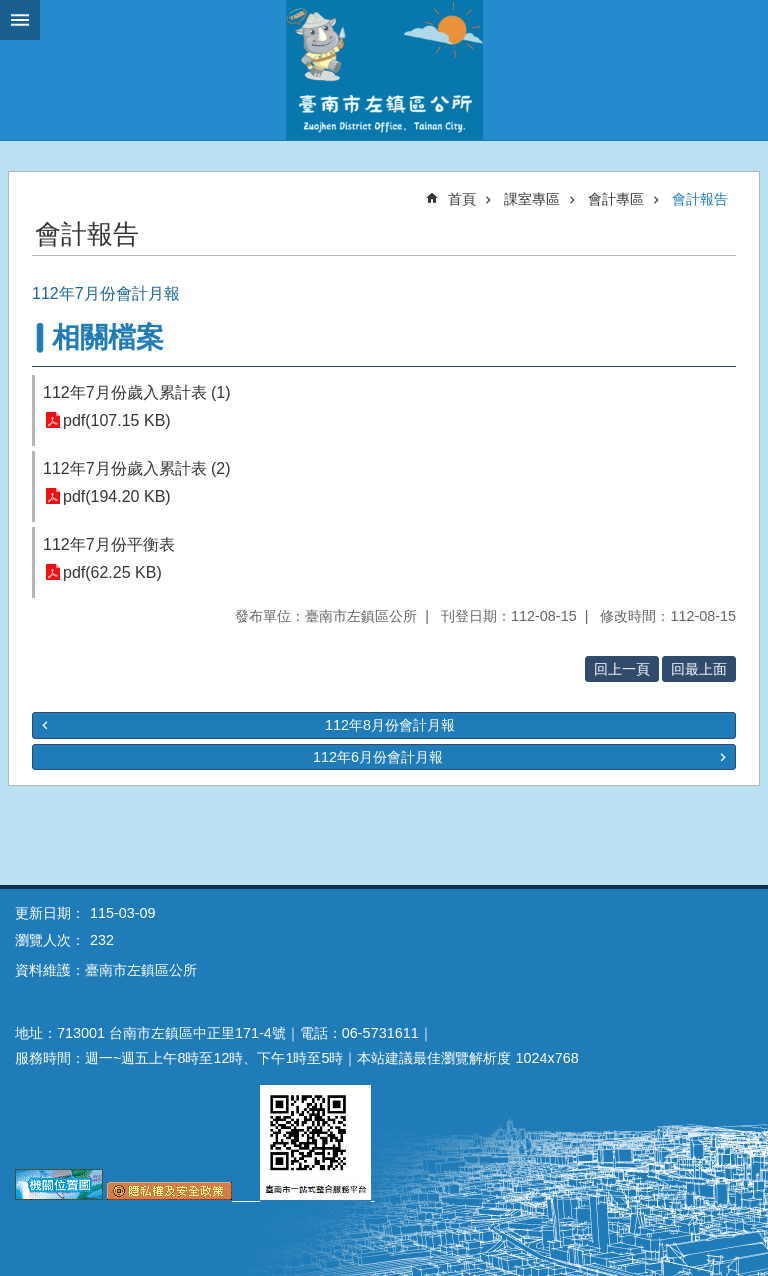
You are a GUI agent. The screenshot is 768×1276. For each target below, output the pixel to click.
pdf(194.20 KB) (117, 496)
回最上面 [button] (699, 669)
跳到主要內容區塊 (10, 10)
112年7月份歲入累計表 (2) (137, 468)
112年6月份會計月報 (378, 757)
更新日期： (50, 913)
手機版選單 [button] (20, 20)
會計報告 (700, 199)
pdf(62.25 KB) (112, 572)
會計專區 (616, 199)
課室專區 (532, 199)
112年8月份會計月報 (390, 725)
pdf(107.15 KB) (117, 420)
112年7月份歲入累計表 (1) (137, 392)
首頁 (462, 199)
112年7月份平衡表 (109, 544)
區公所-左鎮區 (384, 70)
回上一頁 (622, 669)
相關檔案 (108, 337)
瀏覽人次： (50, 940)
